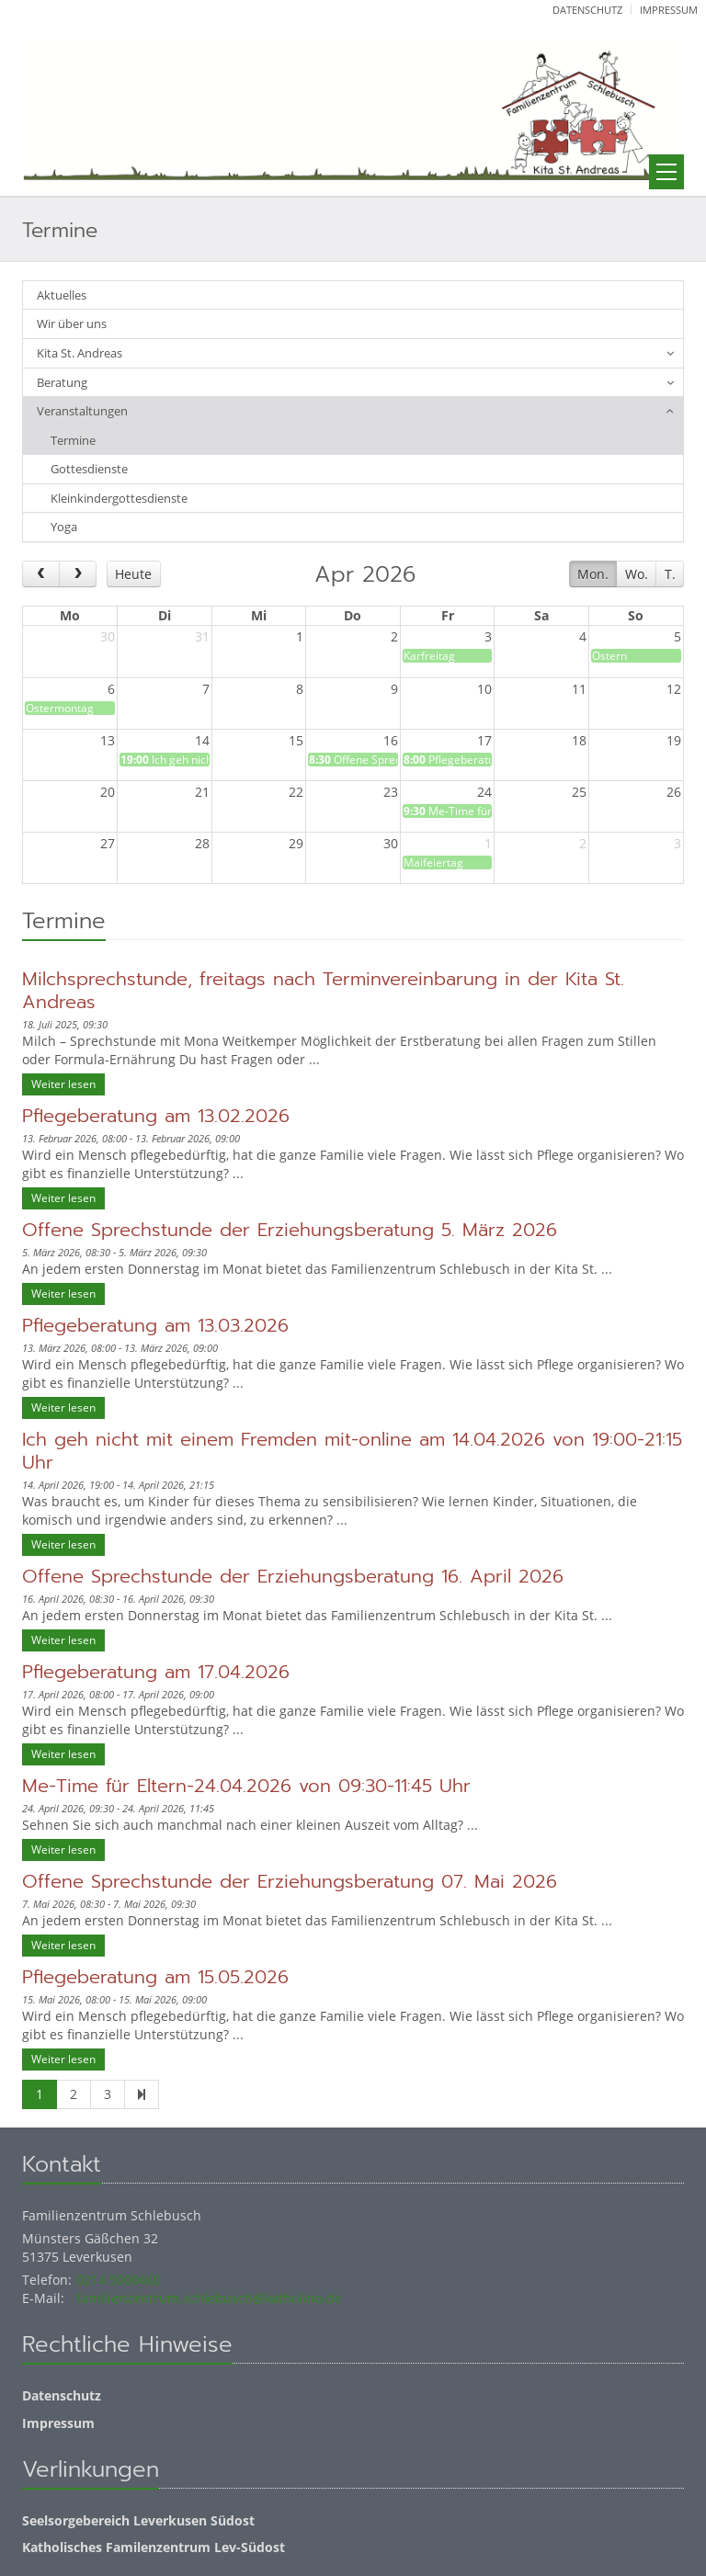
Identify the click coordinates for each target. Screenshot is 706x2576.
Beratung (62, 382)
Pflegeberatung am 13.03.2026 (155, 1325)
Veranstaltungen (82, 411)
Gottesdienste (89, 468)
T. (670, 574)
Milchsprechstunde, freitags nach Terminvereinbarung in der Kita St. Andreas (323, 990)
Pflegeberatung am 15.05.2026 (155, 1977)
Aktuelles (61, 295)
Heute (133, 574)
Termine (73, 440)
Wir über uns (72, 323)
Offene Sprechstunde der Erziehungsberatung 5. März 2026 (289, 1229)
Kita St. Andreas (79, 353)
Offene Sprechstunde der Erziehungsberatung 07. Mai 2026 (289, 1881)
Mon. (593, 574)
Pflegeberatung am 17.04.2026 (156, 1671)
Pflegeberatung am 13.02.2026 (156, 1115)
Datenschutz (587, 10)
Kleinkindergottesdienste (119, 498)
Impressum (669, 10)
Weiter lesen (63, 1084)
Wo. (636, 574)
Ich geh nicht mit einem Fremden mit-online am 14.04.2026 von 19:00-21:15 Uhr (352, 1450)
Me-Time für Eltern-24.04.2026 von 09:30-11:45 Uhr (246, 1785)
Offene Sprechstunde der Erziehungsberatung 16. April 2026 (293, 1576)
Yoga (64, 526)
